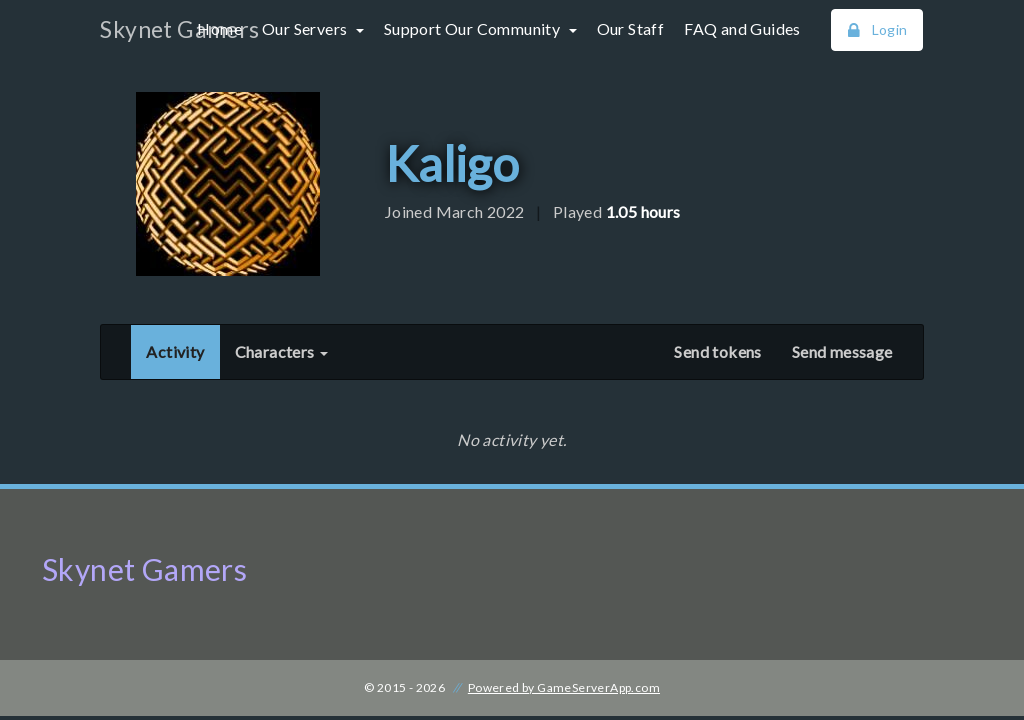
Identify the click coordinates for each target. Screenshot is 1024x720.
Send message (842, 351)
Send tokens (717, 351)
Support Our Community (474, 28)
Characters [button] (281, 351)
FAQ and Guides (742, 28)
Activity (182, 350)
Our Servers (306, 28)
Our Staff (631, 28)
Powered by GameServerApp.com (564, 687)
